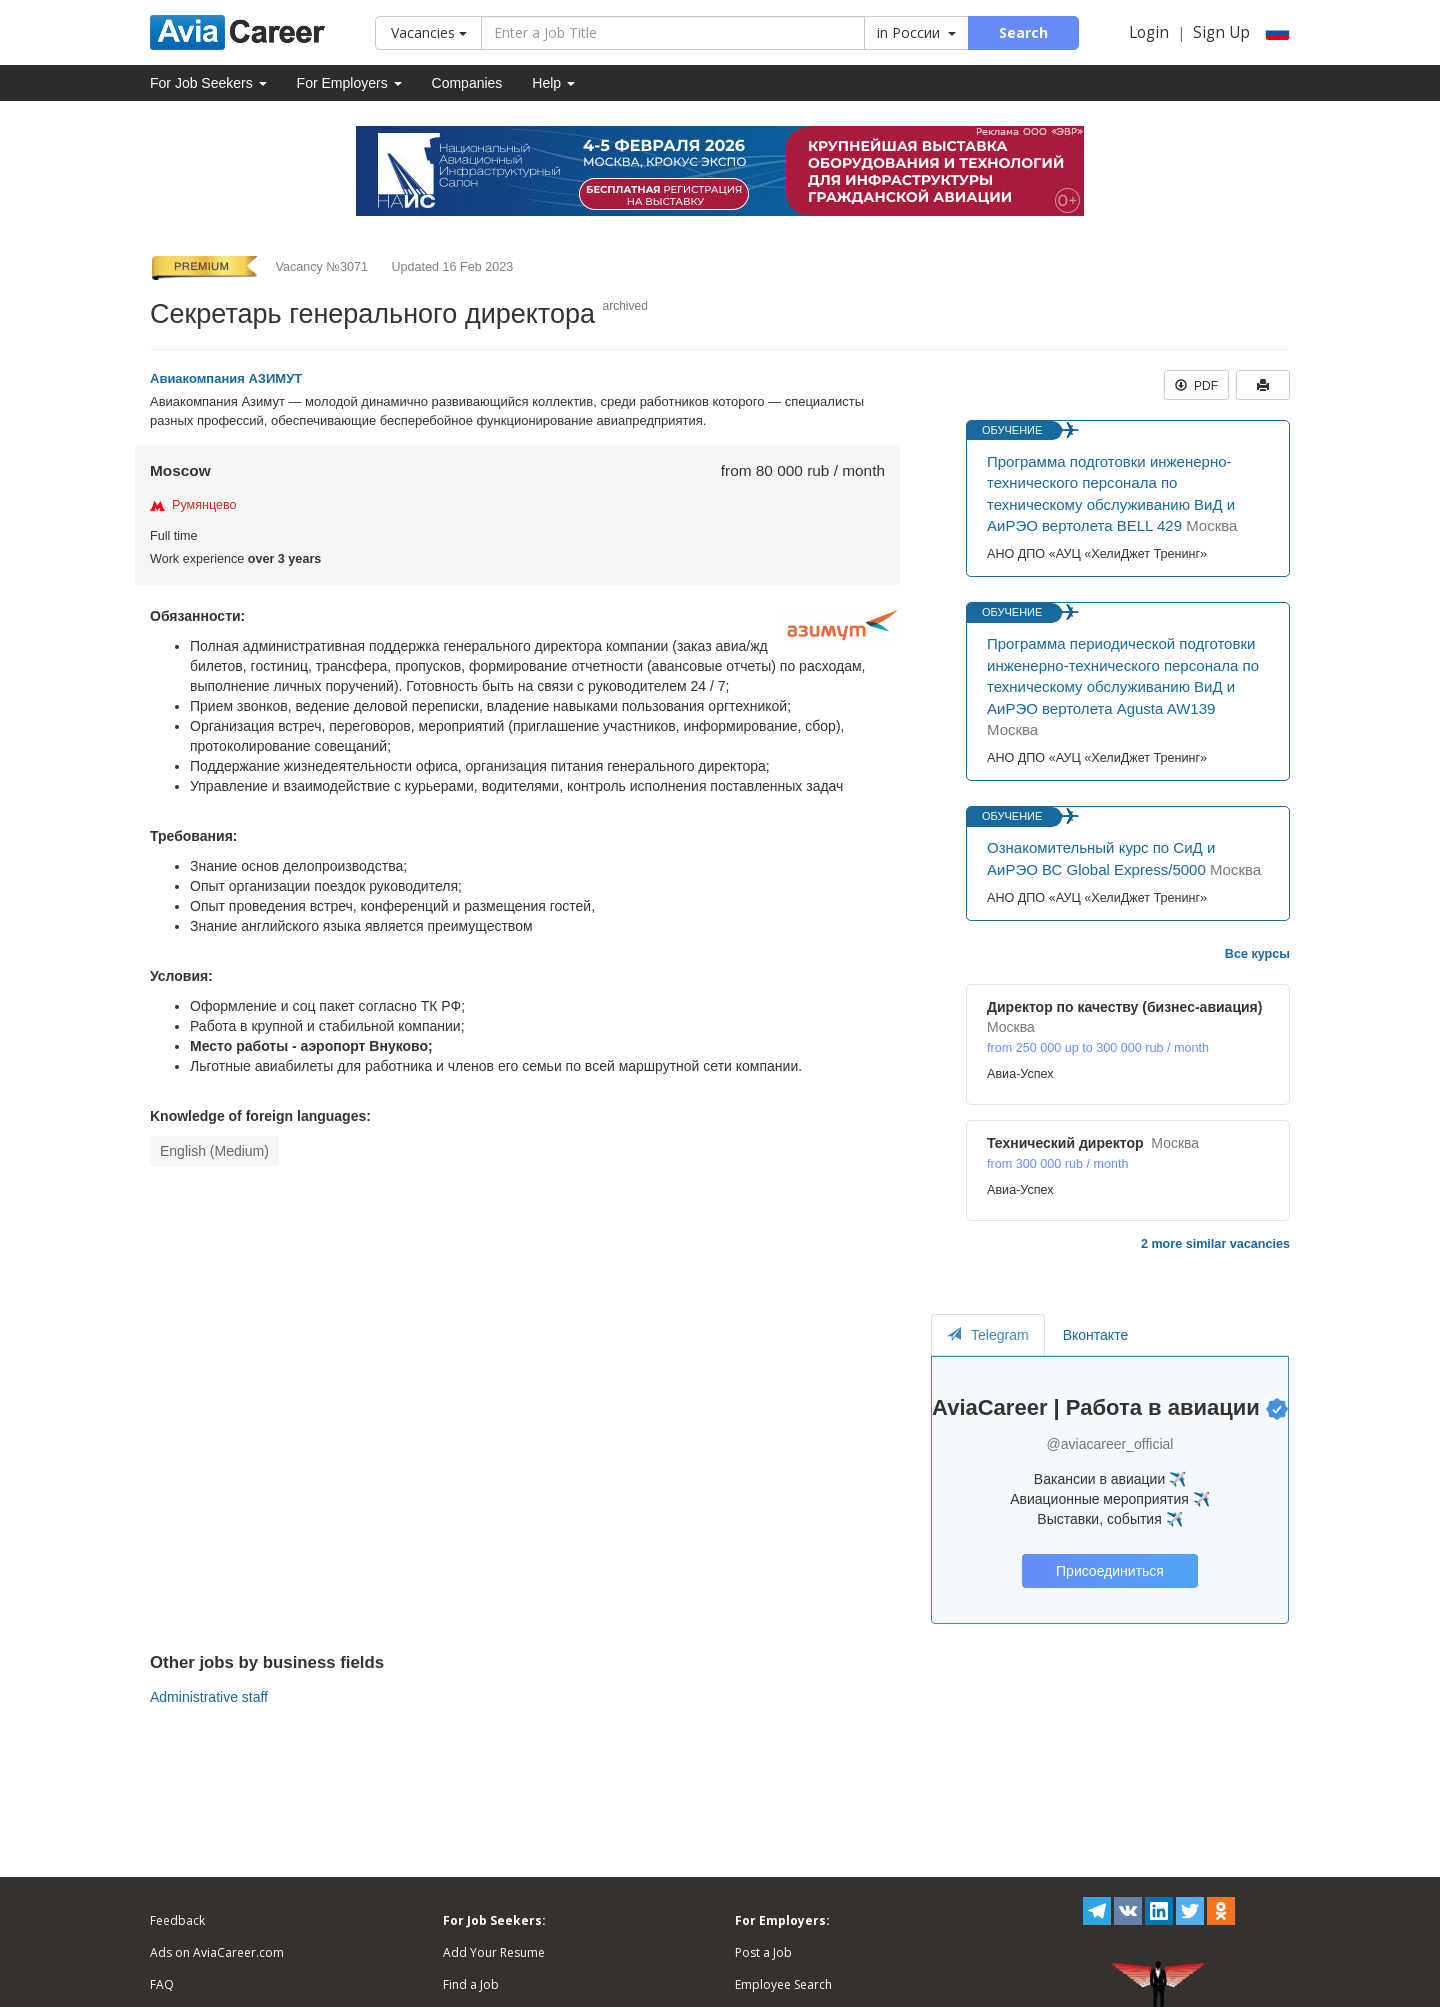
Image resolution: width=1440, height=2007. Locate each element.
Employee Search (783, 1984)
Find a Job (471, 1984)
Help (553, 83)
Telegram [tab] (988, 1335)
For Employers (349, 83)
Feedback (177, 1920)
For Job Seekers (208, 83)
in (916, 32)
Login (1149, 32)
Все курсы (1257, 954)
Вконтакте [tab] (1096, 1335)
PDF (1196, 386)
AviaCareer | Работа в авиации (1096, 1407)
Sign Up (1221, 32)
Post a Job (763, 1952)
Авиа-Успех (1020, 1074)
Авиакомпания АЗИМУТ (226, 378)
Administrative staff (209, 1697)
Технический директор (1065, 1143)
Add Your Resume (494, 1952)
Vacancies (429, 32)
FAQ (162, 1984)
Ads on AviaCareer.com (217, 1952)
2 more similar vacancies (1215, 1244)
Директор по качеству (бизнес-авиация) (1124, 1007)
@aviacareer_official (1110, 1444)
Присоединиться (1109, 1571)
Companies (467, 83)
